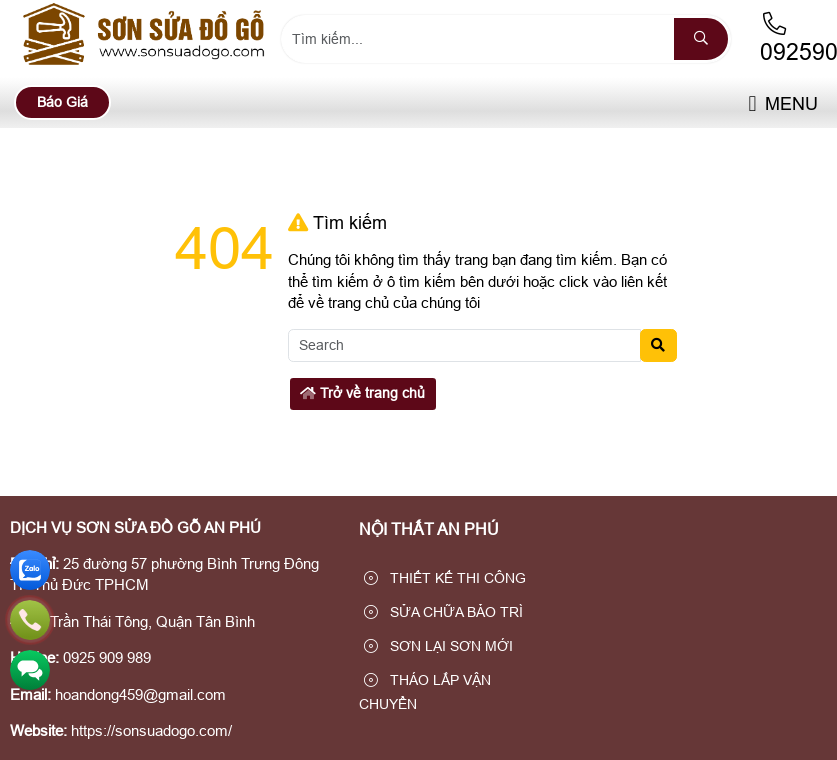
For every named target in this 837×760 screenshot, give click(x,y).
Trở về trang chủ (362, 393)
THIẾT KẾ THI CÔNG (445, 578)
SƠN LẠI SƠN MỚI (438, 646)
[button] (752, 104)
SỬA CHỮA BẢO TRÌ (443, 612)
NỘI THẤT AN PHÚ (429, 529)
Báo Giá (62, 102)
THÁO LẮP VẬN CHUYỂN (425, 692)
